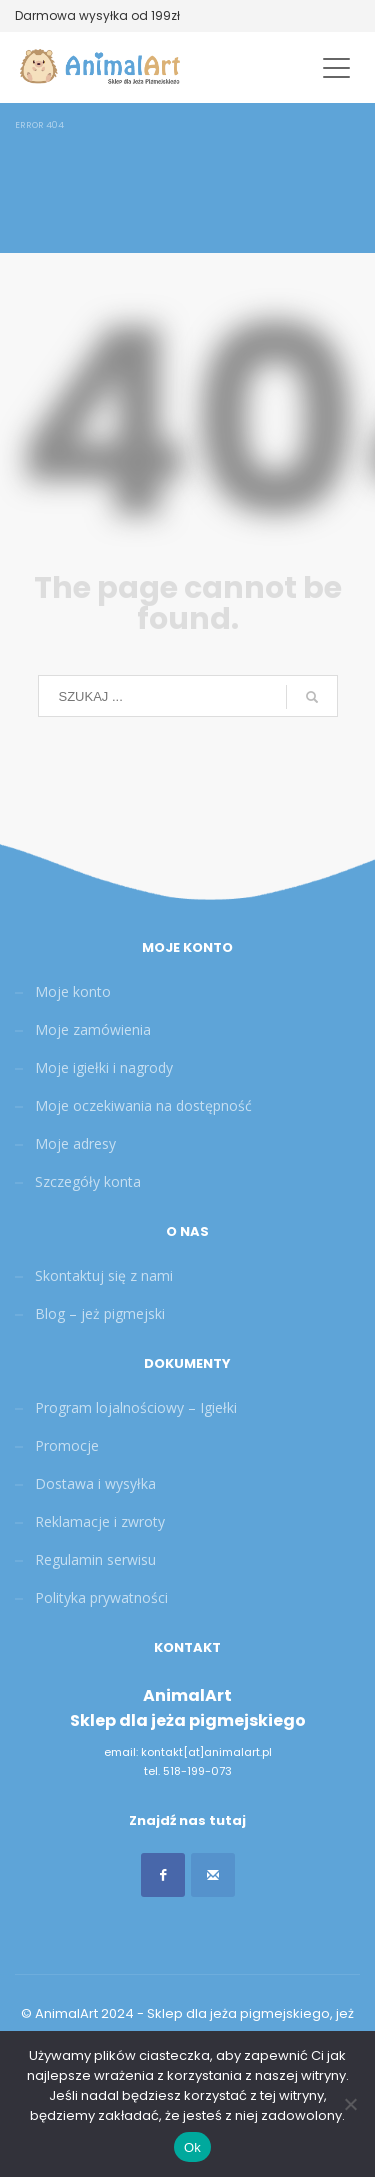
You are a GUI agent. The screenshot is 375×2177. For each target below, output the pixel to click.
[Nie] (350, 2104)
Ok (192, 2147)
